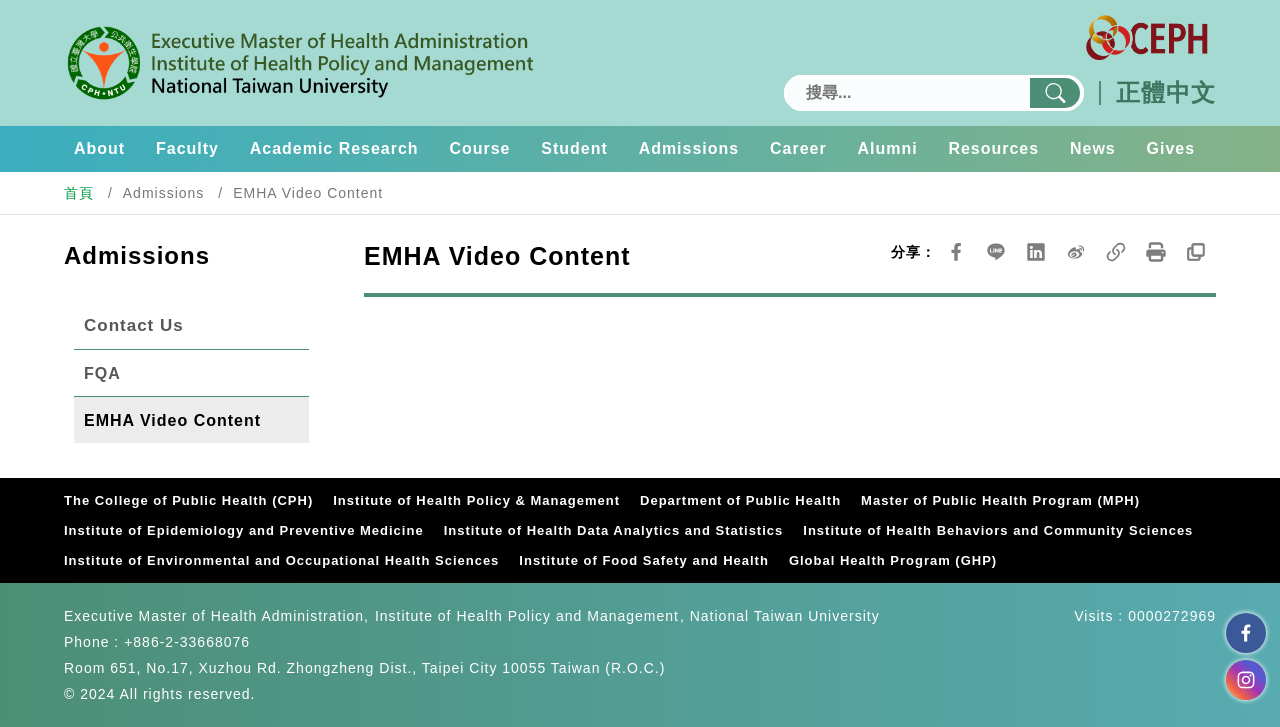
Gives (1171, 148)
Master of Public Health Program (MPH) (1000, 500)
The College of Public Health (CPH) (188, 500)
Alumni (888, 148)
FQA (102, 373)
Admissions (689, 148)
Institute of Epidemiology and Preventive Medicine (244, 530)
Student (574, 148)
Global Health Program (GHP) (893, 560)
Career (798, 148)
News (1093, 148)
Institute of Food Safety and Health (644, 560)
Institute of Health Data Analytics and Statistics (614, 530)
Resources (993, 148)
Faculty (187, 148)
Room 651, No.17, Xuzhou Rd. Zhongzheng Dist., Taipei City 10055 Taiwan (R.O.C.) (364, 668)
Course (480, 148)
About (99, 148)
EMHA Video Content (172, 420)
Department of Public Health (740, 500)
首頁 (79, 193)
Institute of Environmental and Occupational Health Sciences (281, 560)
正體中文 (1166, 93)
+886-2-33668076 (187, 642)
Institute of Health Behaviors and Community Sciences (998, 530)
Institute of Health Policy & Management (476, 500)
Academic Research (334, 148)
